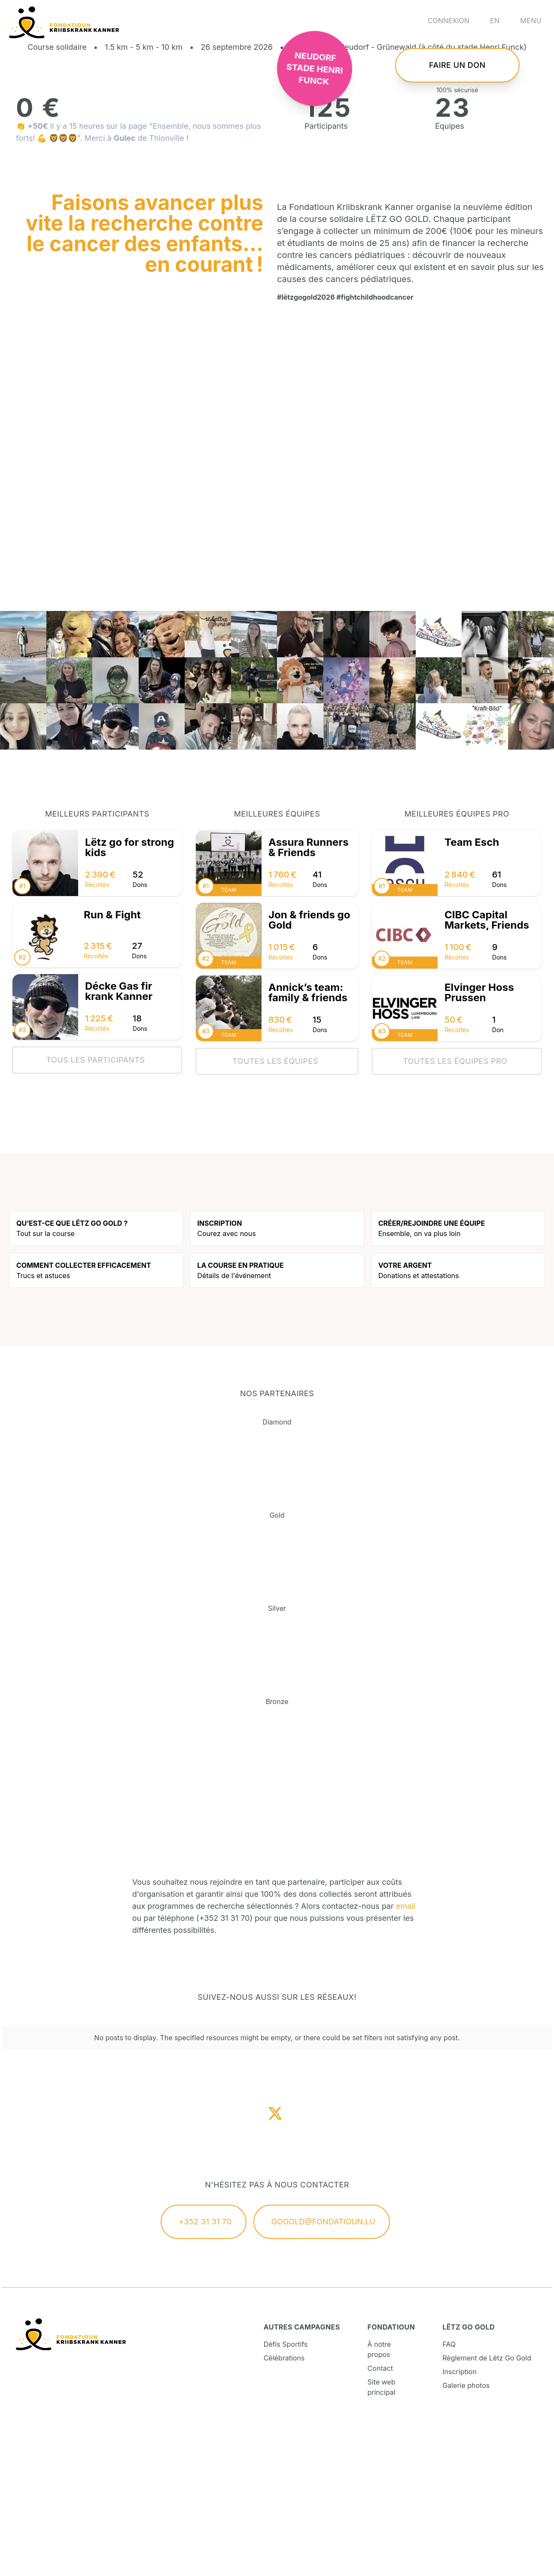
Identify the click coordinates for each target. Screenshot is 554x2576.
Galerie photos (466, 2533)
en (494, 20)
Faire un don (457, 138)
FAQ (449, 2492)
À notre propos (379, 2497)
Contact (380, 2516)
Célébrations (284, 2505)
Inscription (459, 2519)
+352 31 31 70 (205, 2369)
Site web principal (382, 2534)
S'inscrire (457, 78)
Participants (326, 273)
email (405, 2053)
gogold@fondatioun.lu (323, 2369)
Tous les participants (95, 1207)
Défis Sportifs (286, 2492)
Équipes (449, 273)
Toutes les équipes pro (455, 1208)
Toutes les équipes (275, 1208)
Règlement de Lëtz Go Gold (486, 2505)
